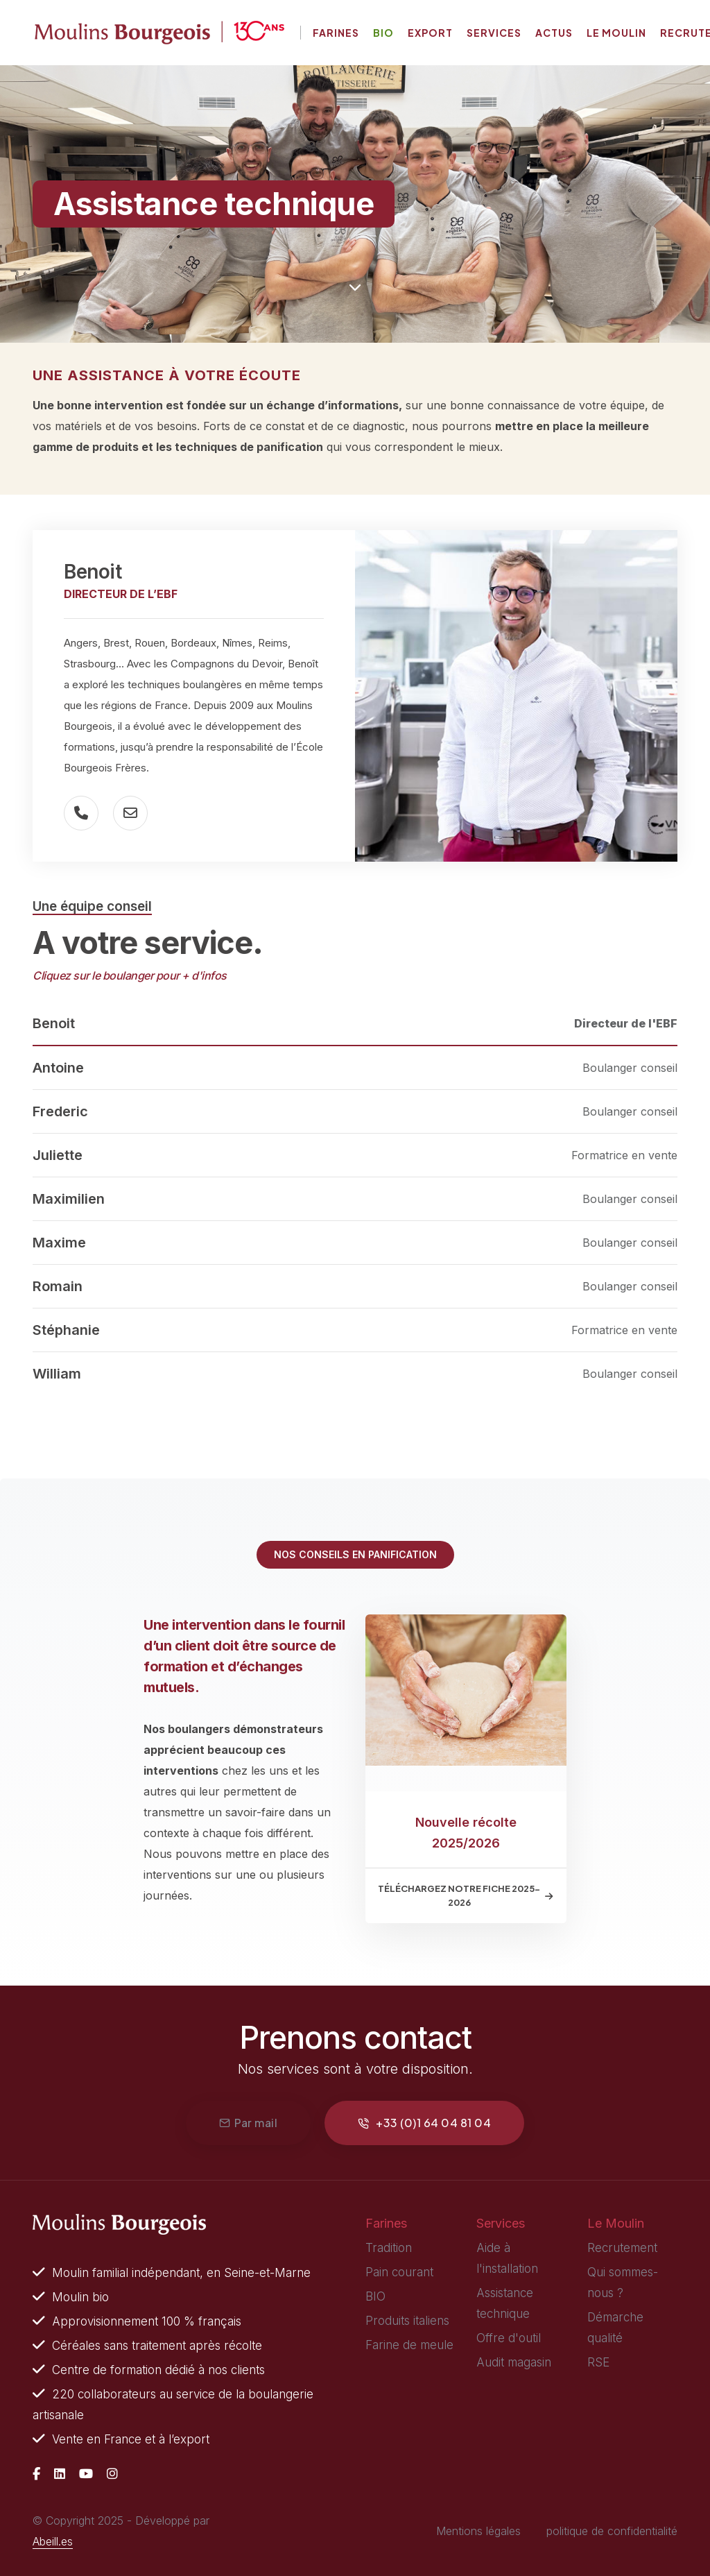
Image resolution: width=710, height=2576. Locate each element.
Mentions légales (478, 2531)
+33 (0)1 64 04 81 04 (424, 2122)
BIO (375, 2296)
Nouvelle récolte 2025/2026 (466, 1832)
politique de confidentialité (611, 2531)
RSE (598, 2362)
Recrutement (622, 2248)
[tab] (355, 1024)
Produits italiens (407, 2321)
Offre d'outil (508, 2338)
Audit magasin (513, 2362)
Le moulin (616, 32)
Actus (554, 32)
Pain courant (399, 2272)
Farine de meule (409, 2345)
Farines (336, 32)
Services (494, 32)
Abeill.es (53, 2541)
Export (430, 32)
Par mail (248, 2122)
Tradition (388, 2248)
